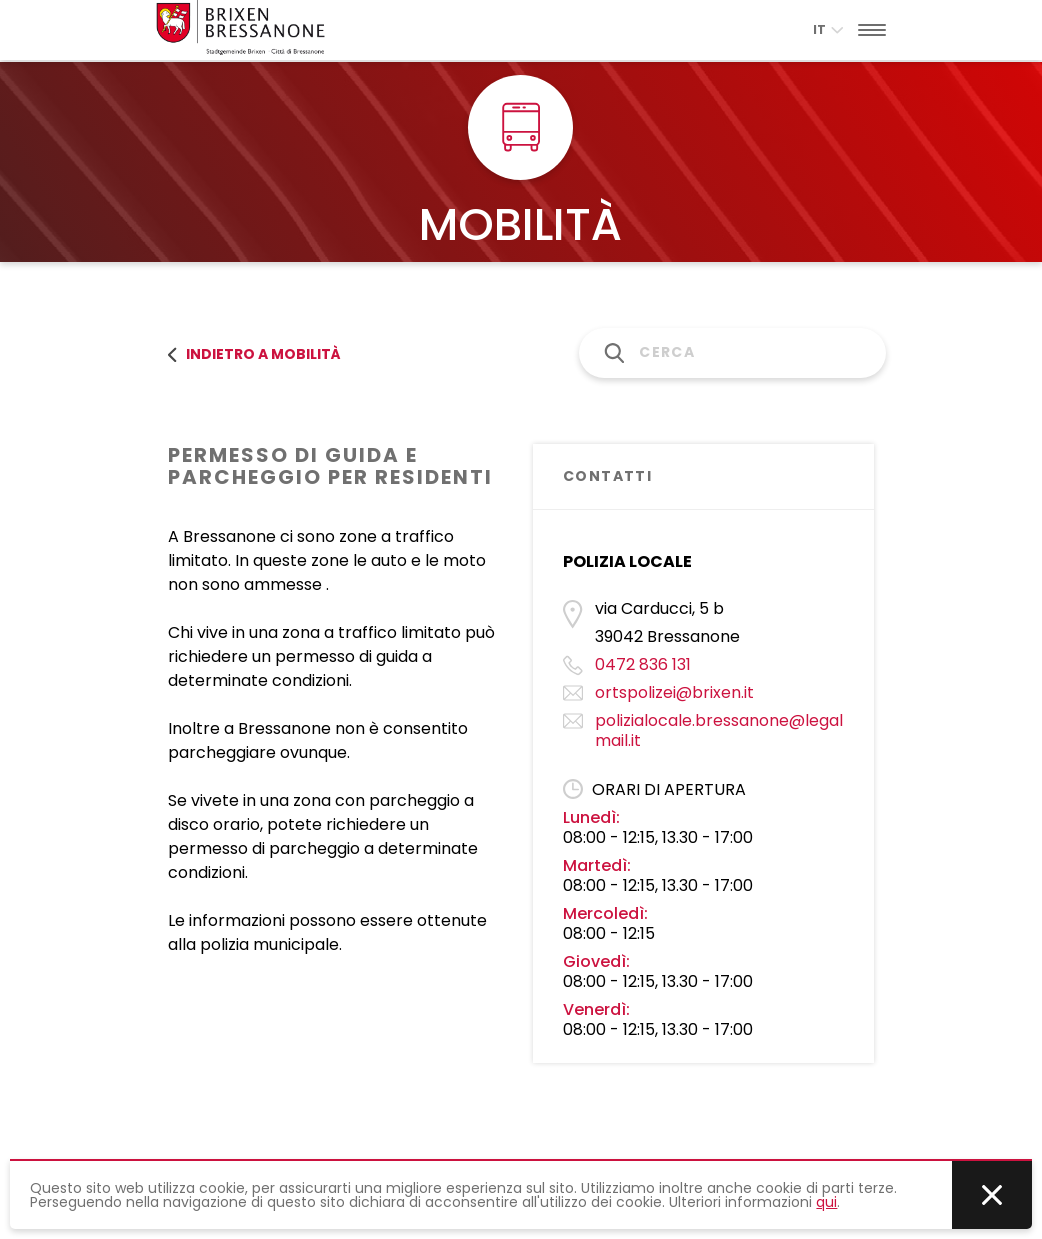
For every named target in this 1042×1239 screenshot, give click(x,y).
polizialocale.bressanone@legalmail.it (719, 730)
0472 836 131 (643, 664)
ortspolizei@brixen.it (674, 692)
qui (826, 1202)
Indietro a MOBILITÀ (254, 354)
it (828, 29)
